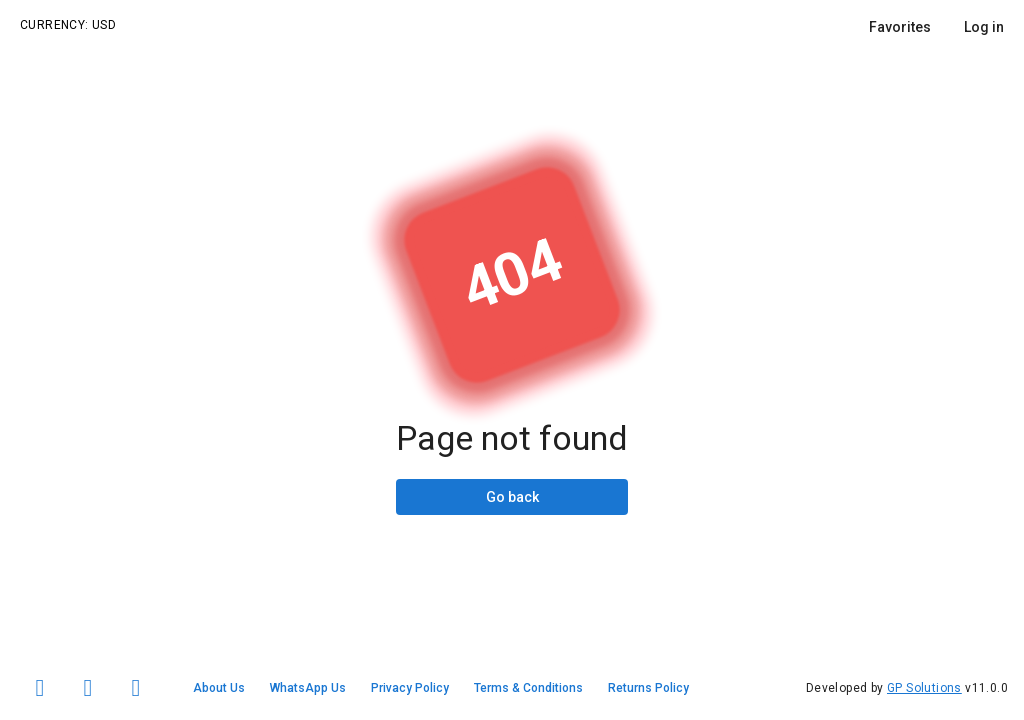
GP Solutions (924, 688)
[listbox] (936, 27)
